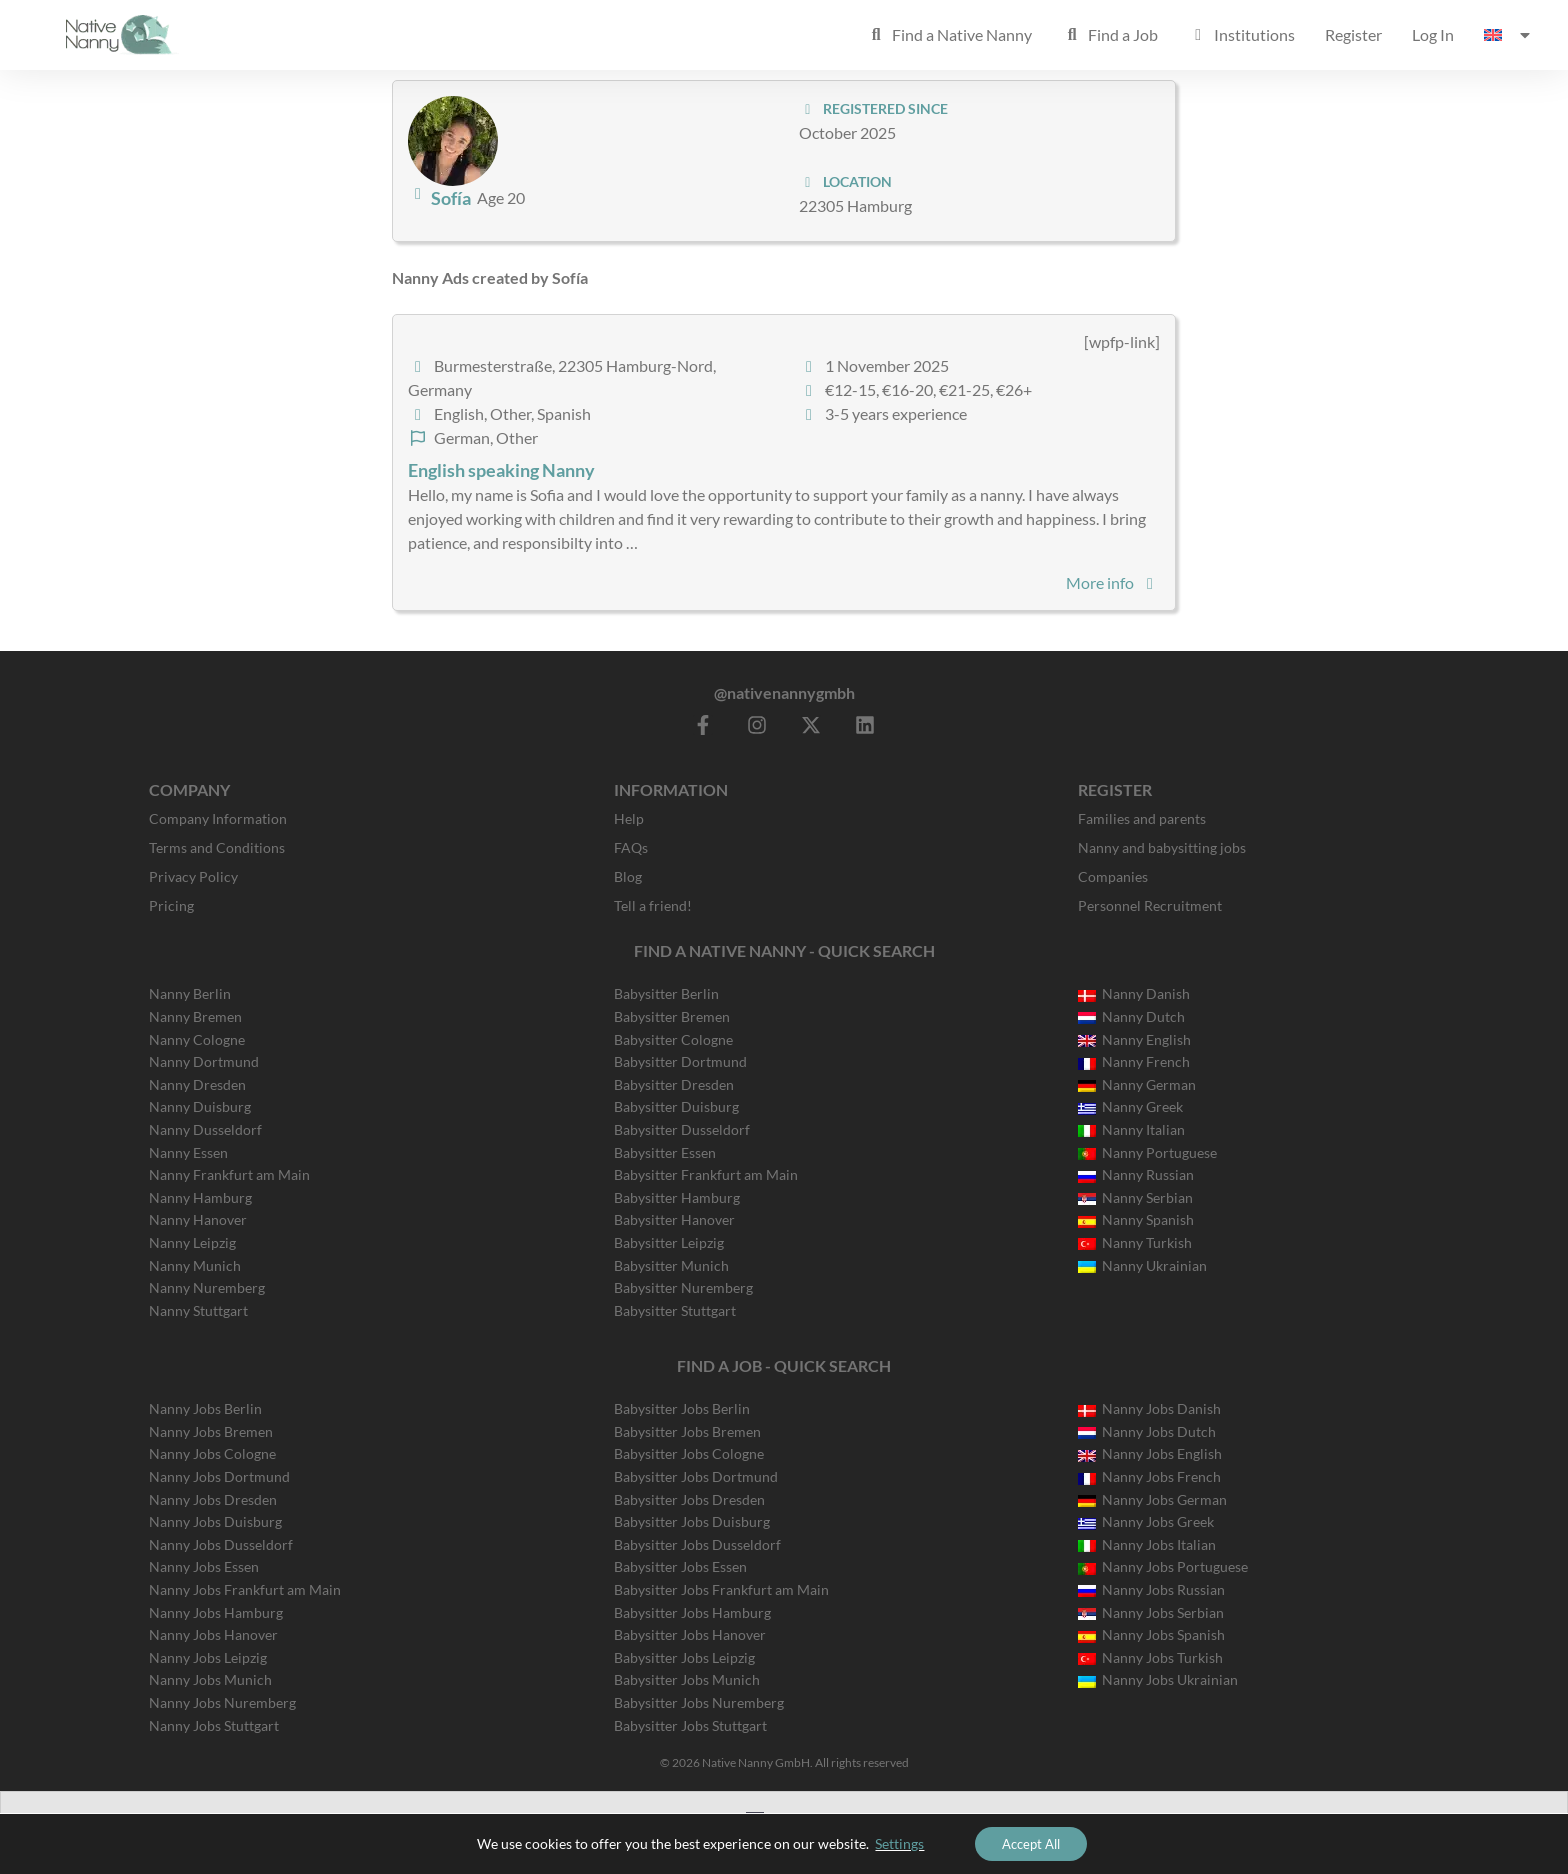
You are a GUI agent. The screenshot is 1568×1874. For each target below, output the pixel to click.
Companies (1113, 876)
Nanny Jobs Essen (204, 1566)
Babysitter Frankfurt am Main (706, 1174)
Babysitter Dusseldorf (682, 1129)
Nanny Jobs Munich (210, 1679)
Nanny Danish (1134, 993)
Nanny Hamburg (200, 1197)
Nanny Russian (1136, 1174)
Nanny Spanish (1136, 1219)
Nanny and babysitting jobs (1162, 847)
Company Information (218, 818)
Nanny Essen (188, 1152)
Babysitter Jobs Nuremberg (699, 1702)
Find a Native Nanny (949, 34)
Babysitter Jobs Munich (687, 1679)
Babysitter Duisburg (676, 1106)
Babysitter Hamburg (677, 1197)
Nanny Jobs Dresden (213, 1499)
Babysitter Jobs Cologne (689, 1453)
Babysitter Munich (671, 1265)
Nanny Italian (1131, 1129)
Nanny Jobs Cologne (212, 1453)
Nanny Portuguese (1147, 1152)
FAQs (631, 847)
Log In (1433, 34)
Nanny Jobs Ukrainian (1158, 1679)
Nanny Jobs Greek (1146, 1521)
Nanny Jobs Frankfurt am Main (245, 1589)
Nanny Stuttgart (198, 1310)
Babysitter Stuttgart (675, 1310)
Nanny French (1134, 1061)
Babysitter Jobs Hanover (690, 1634)
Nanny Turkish (1135, 1242)
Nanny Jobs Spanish (1151, 1634)
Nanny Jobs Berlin (205, 1408)
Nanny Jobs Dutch (1147, 1431)
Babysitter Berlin (666, 993)
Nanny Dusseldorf (205, 1129)
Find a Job (1110, 34)
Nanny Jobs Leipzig (208, 1657)
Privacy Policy (193, 876)
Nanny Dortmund (204, 1061)
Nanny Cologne (197, 1039)
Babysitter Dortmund (680, 1061)
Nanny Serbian (1135, 1197)
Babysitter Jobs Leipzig (684, 1657)
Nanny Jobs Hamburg (216, 1612)
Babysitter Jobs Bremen (687, 1431)
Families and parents (1142, 818)
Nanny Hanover (198, 1219)
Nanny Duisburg (200, 1106)
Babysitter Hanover (674, 1219)
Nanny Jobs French (1149, 1476)
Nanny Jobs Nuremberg (222, 1702)
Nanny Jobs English (1150, 1453)
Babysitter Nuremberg (683, 1287)
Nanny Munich (195, 1265)
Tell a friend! (653, 905)
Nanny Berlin (190, 993)
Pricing (171, 905)
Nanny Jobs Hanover (213, 1634)
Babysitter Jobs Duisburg (692, 1521)
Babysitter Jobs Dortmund (696, 1476)
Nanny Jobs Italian (1147, 1544)
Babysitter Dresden (674, 1084)
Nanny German (1137, 1084)
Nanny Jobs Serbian (1151, 1612)
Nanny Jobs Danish (1149, 1408)
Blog (628, 876)
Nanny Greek (1130, 1106)
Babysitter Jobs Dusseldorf (697, 1544)
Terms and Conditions (217, 847)
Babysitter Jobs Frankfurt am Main (721, 1589)
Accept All (1031, 1842)
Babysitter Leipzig (669, 1242)
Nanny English (1134, 1039)
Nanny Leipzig (192, 1242)
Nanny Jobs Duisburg (215, 1521)
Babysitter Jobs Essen (680, 1566)
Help (629, 818)
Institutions (1241, 34)
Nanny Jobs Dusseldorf (221, 1544)
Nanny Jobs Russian (1151, 1589)
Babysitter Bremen (672, 1016)
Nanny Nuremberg (207, 1287)
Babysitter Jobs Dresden (689, 1499)
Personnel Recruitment (1150, 905)
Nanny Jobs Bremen (211, 1431)
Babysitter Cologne (673, 1039)
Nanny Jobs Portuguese (1163, 1566)
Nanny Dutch (1131, 1016)
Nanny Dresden (197, 1084)
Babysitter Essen (665, 1152)
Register (1353, 34)
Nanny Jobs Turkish (1150, 1657)
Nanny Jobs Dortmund (219, 1476)
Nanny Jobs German (1152, 1499)
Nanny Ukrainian (1142, 1265)
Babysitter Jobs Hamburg (692, 1612)
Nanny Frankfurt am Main (229, 1174)
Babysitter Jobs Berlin (682, 1408)
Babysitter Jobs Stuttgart (690, 1725)
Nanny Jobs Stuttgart (214, 1725)
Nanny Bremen (195, 1016)
